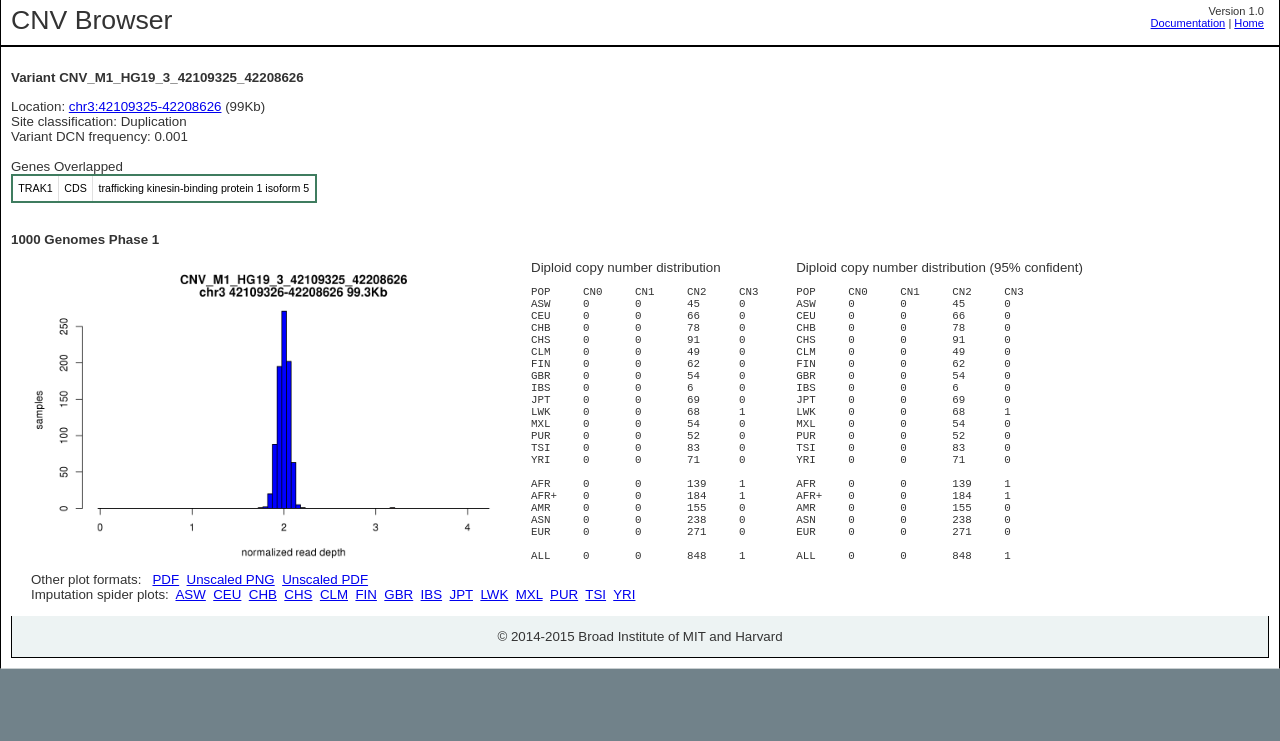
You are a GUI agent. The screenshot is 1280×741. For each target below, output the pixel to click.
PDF (165, 579)
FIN (365, 666)
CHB (263, 666)
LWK (494, 666)
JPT (461, 666)
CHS (298, 666)
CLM (334, 666)
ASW (190, 666)
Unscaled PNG (231, 579)
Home (1249, 23)
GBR (398, 666)
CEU (227, 666)
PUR (564, 666)
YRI (624, 666)
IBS (431, 666)
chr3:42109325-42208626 (145, 106)
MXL (529, 666)
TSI (595, 666)
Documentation (1188, 23)
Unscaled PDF (325, 579)
